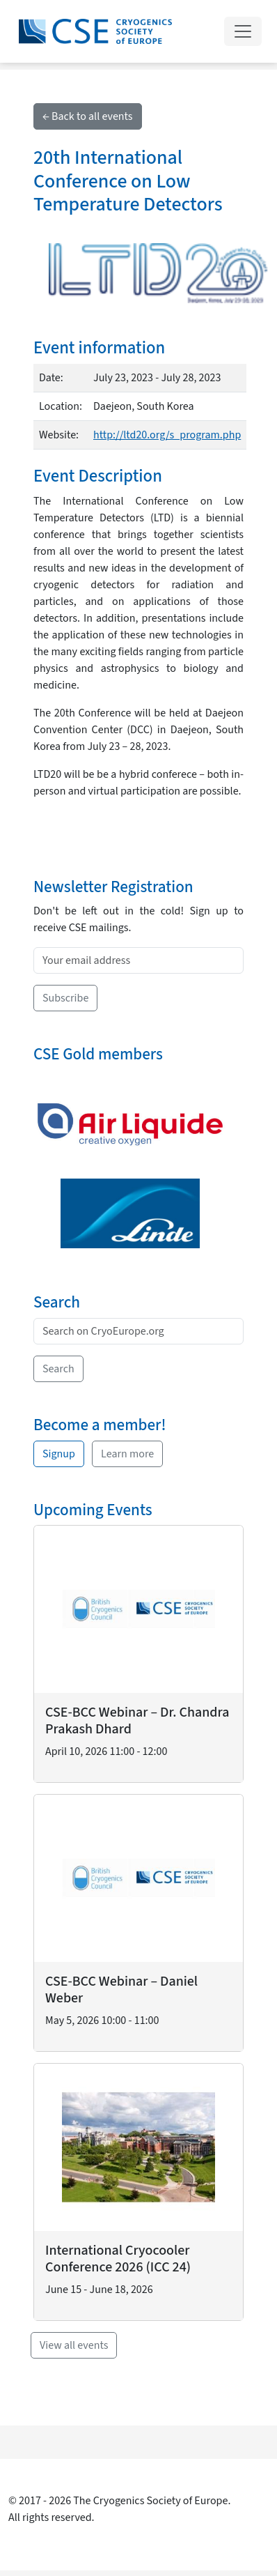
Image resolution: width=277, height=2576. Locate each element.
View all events (74, 2345)
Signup (58, 1454)
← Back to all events (87, 116)
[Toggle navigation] (243, 31)
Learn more (127, 1454)
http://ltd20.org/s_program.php (167, 435)
